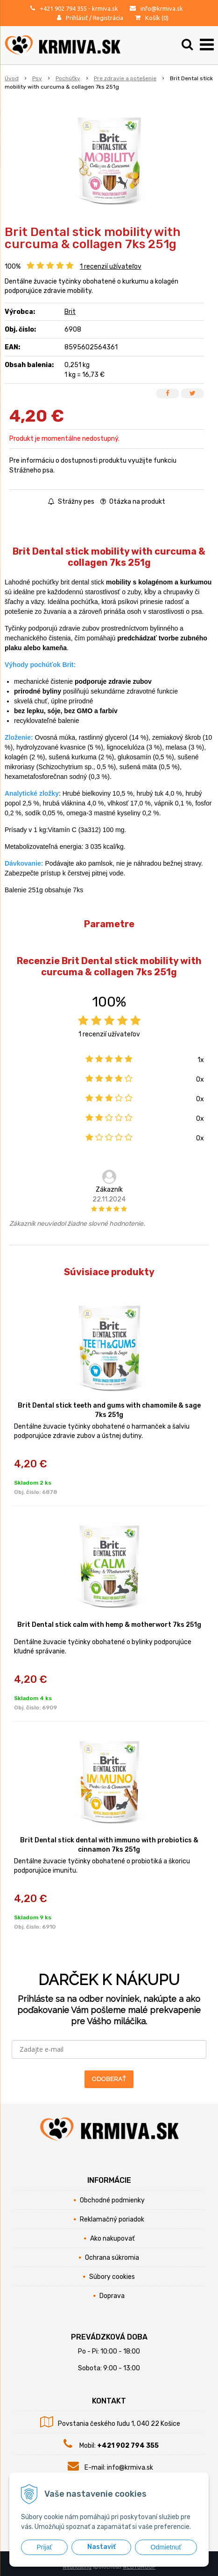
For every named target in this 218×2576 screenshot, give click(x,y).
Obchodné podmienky (112, 2200)
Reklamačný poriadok (112, 2219)
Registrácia (108, 17)
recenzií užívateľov (110, 267)
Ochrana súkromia (112, 2258)
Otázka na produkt (132, 502)
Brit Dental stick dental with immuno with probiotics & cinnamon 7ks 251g (109, 1845)
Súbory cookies (112, 2277)
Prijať (44, 2547)
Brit (70, 312)
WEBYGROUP (139, 2567)
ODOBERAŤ (109, 2079)
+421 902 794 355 (63, 8)
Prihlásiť (77, 17)
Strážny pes (71, 502)
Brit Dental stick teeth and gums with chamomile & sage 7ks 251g (109, 1410)
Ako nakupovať (112, 2239)
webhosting (77, 2567)
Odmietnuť (166, 2547)
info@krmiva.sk (162, 8)
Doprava (112, 2296)
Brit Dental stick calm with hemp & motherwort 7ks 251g (109, 1625)
